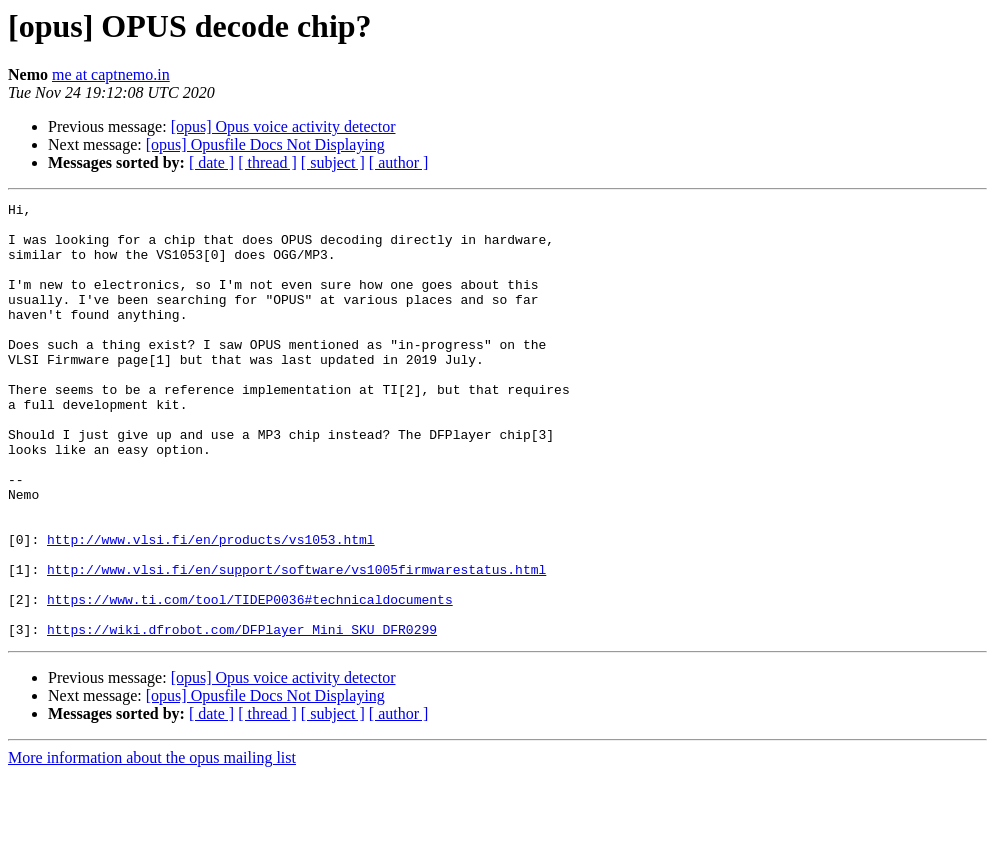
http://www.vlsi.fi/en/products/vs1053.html (211, 608)
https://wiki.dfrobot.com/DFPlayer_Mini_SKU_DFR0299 (242, 716)
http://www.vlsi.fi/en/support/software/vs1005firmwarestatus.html (296, 644)
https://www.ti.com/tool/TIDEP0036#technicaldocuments (250, 680)
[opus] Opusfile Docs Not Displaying (265, 144)
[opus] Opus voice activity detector (283, 126)
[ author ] (399, 162)
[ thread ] (267, 162)
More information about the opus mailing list (152, 844)
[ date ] (211, 162)
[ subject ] (333, 162)
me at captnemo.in (111, 74)
